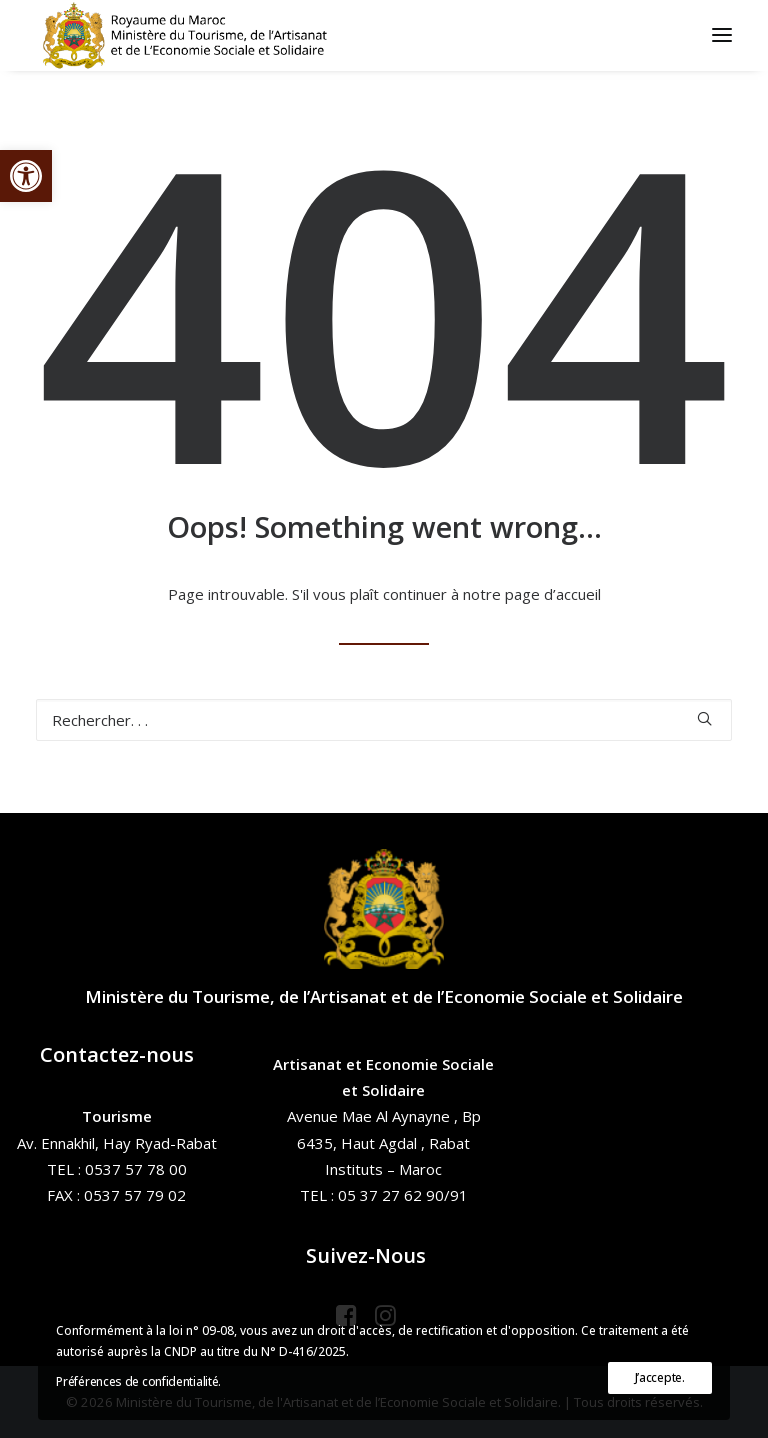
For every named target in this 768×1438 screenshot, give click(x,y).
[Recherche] (384, 720)
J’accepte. (660, 1377)
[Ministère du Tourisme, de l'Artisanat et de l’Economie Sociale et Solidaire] (191, 35)
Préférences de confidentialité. (138, 1381)
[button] (26, 176)
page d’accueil (553, 594)
